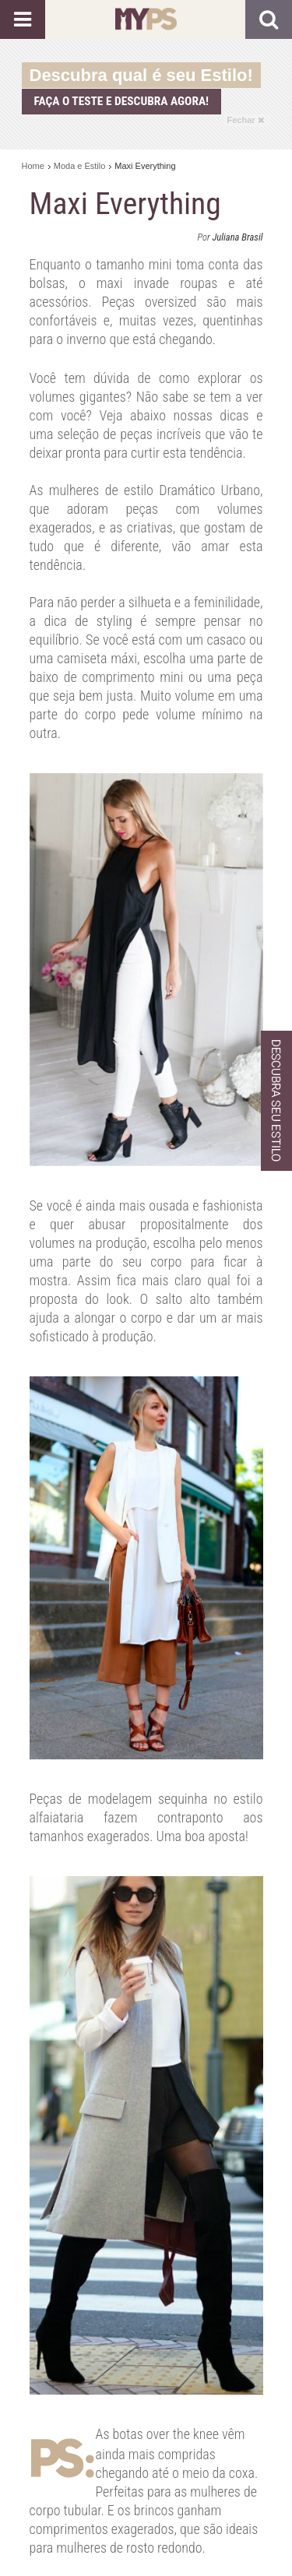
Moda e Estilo (80, 165)
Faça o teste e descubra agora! (121, 101)
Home (33, 165)
